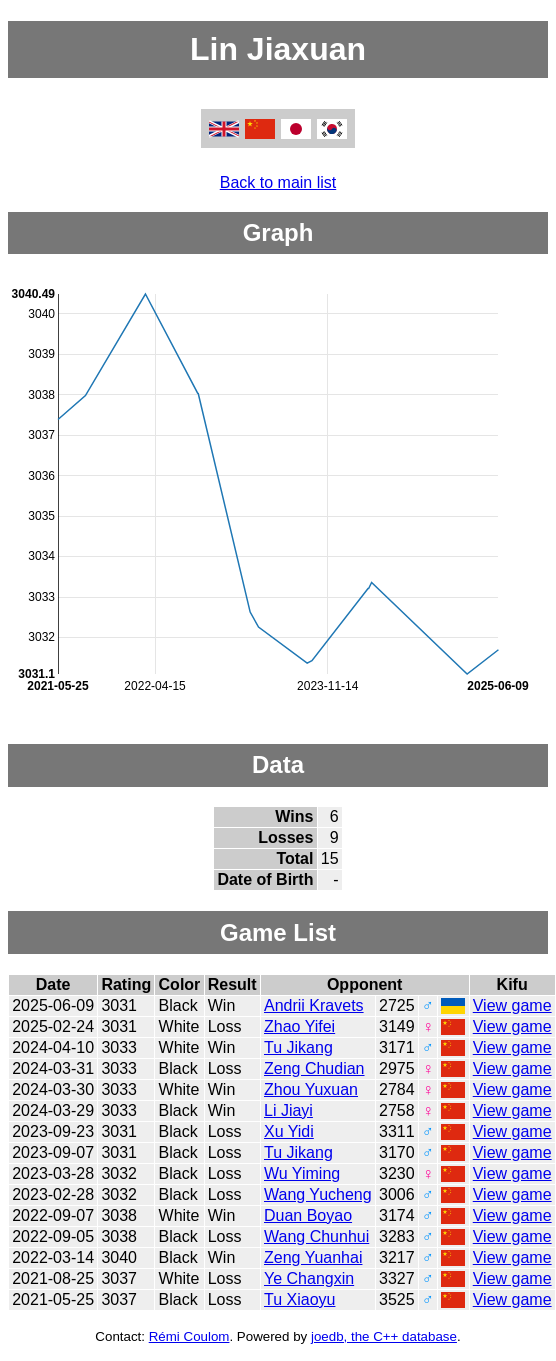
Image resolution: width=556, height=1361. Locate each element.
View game (512, 1005)
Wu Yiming (302, 1173)
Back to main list (278, 182)
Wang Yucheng (318, 1194)
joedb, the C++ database (384, 1336)
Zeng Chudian (314, 1068)
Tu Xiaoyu (299, 1299)
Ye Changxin (309, 1278)
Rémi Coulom (189, 1336)
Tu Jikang (298, 1047)
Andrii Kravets (314, 1005)
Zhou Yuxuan (311, 1089)
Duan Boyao (308, 1215)
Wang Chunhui (316, 1236)
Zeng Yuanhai (313, 1257)
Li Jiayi (288, 1110)
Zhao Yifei (299, 1026)
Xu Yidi (289, 1131)
